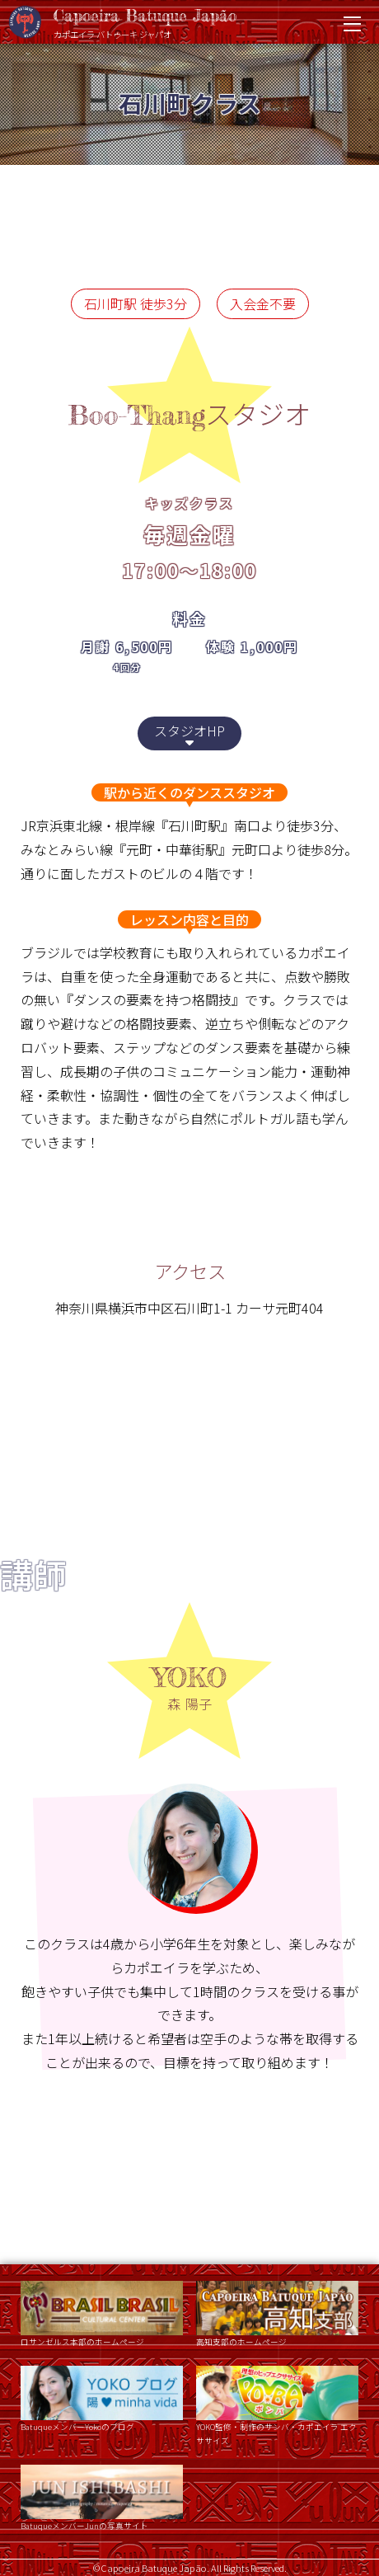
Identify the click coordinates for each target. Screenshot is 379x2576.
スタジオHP (189, 734)
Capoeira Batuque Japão (181, 23)
